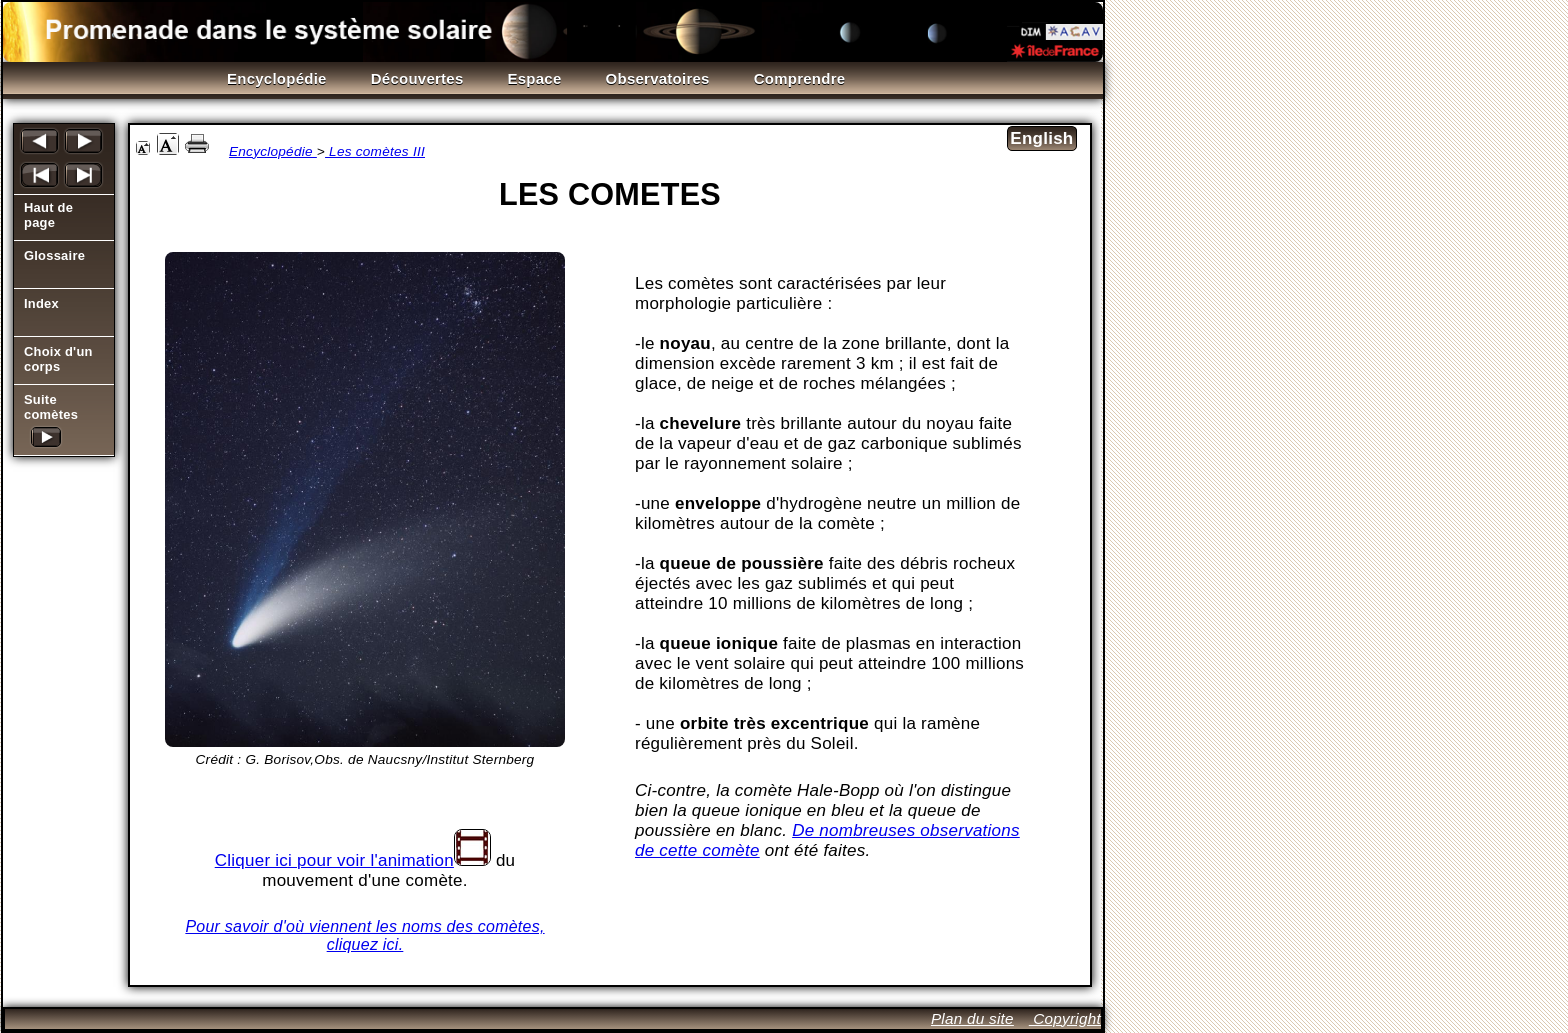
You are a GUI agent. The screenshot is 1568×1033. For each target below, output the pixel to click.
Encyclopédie (273, 151)
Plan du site (972, 1018)
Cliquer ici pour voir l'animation (334, 860)
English (1041, 138)
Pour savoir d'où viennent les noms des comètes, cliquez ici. (364, 935)
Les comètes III (375, 151)
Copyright (1065, 1018)
